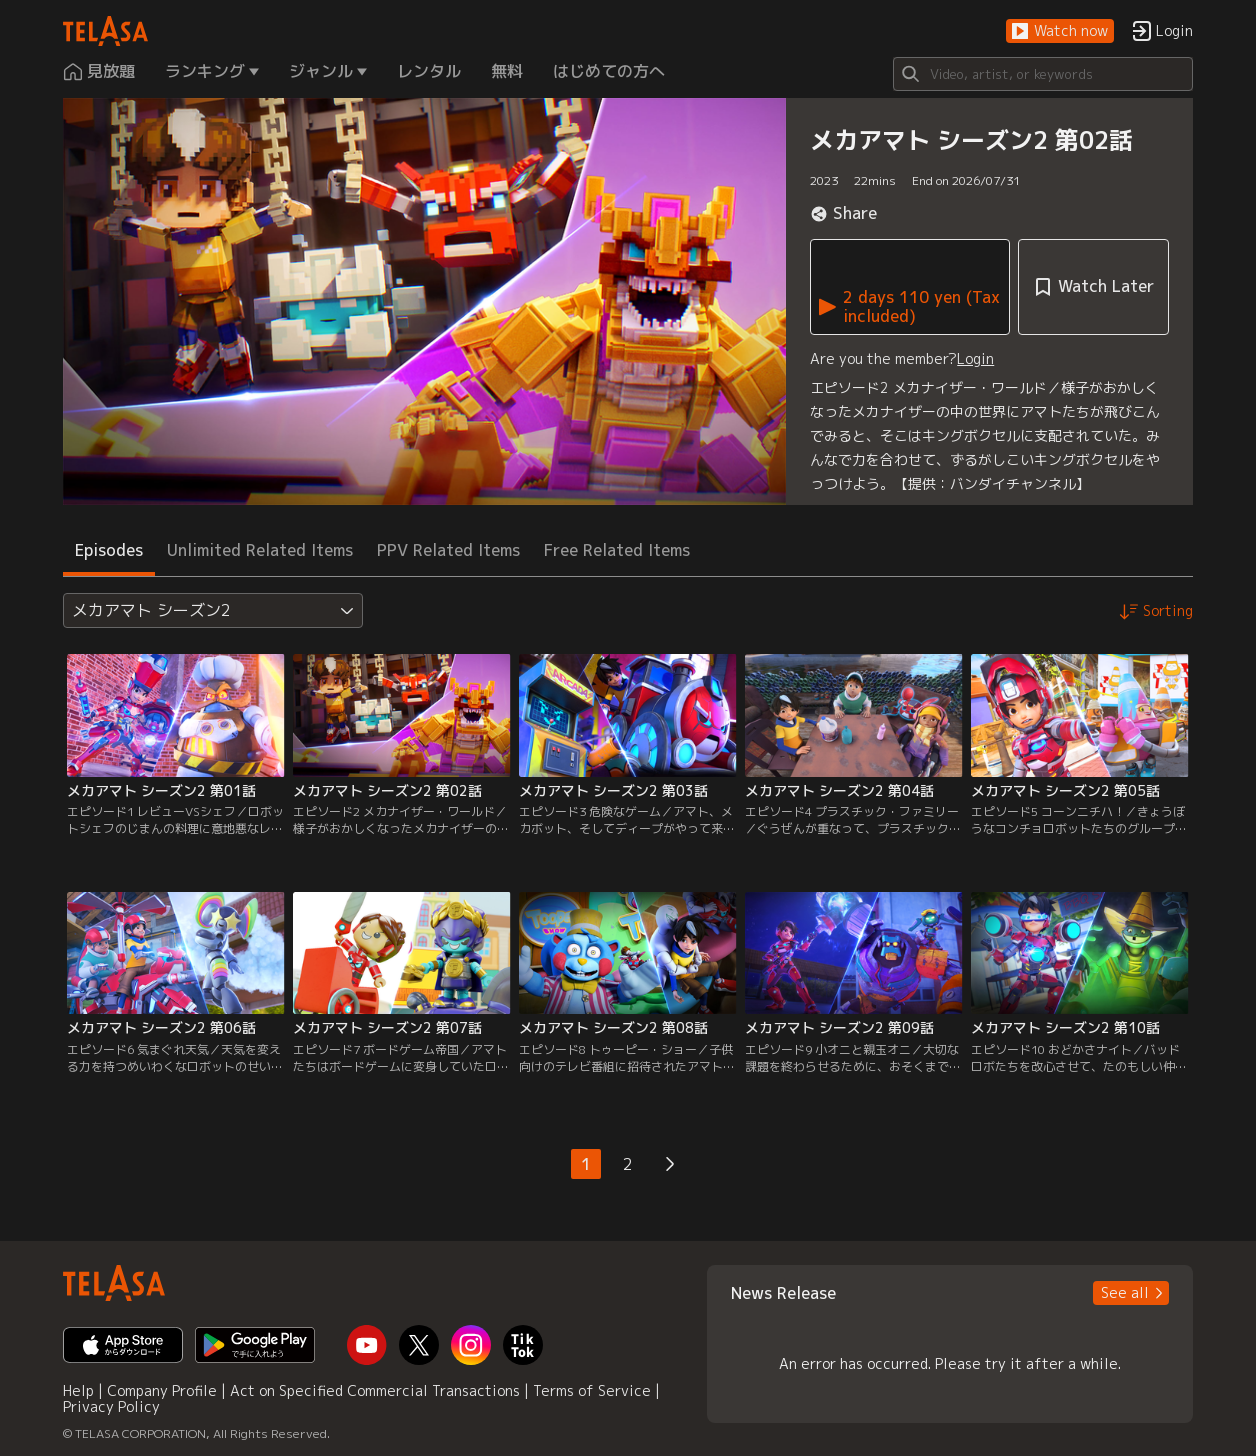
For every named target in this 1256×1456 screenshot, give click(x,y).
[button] (1060, 31)
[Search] (1043, 74)
